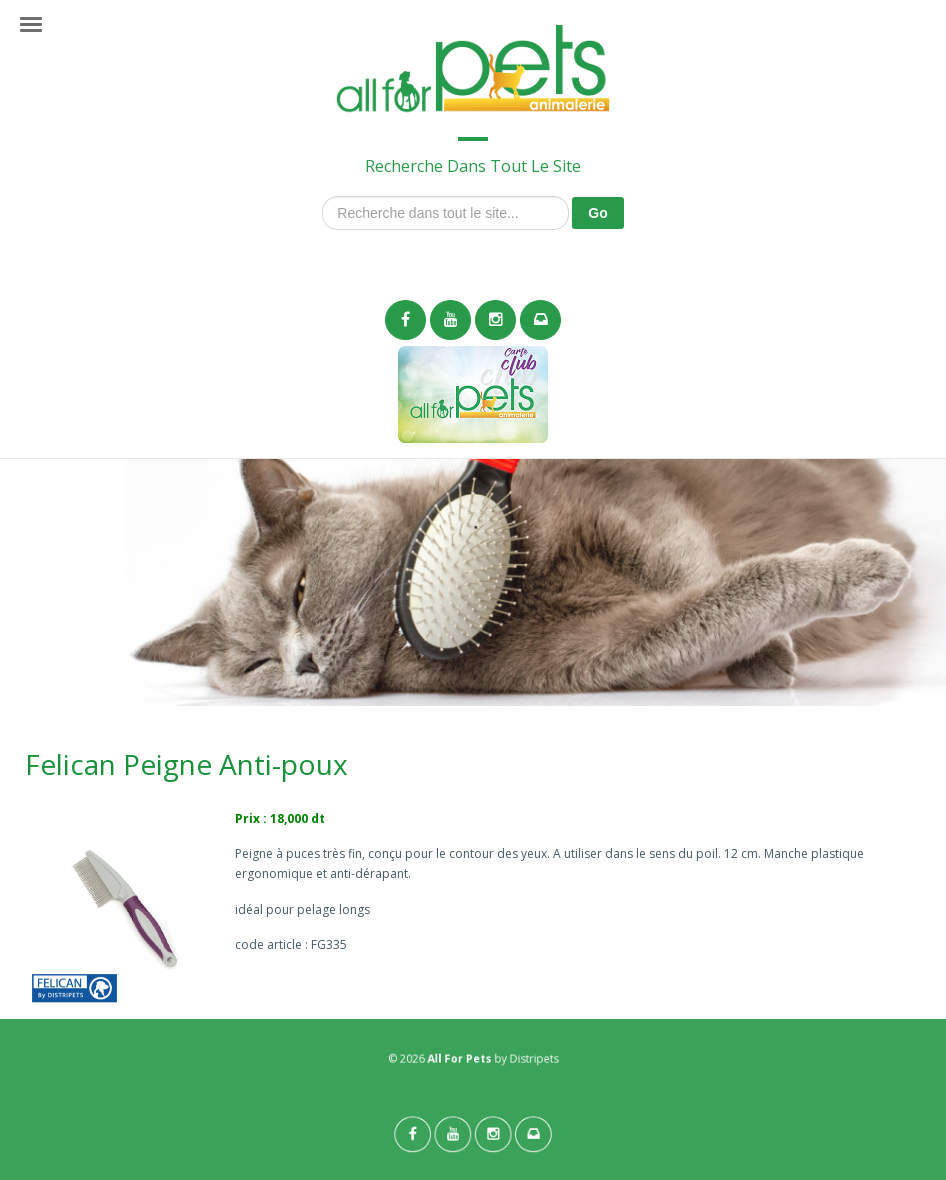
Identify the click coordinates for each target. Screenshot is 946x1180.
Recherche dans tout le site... (322, 196)
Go (597, 213)
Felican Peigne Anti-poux (186, 764)
